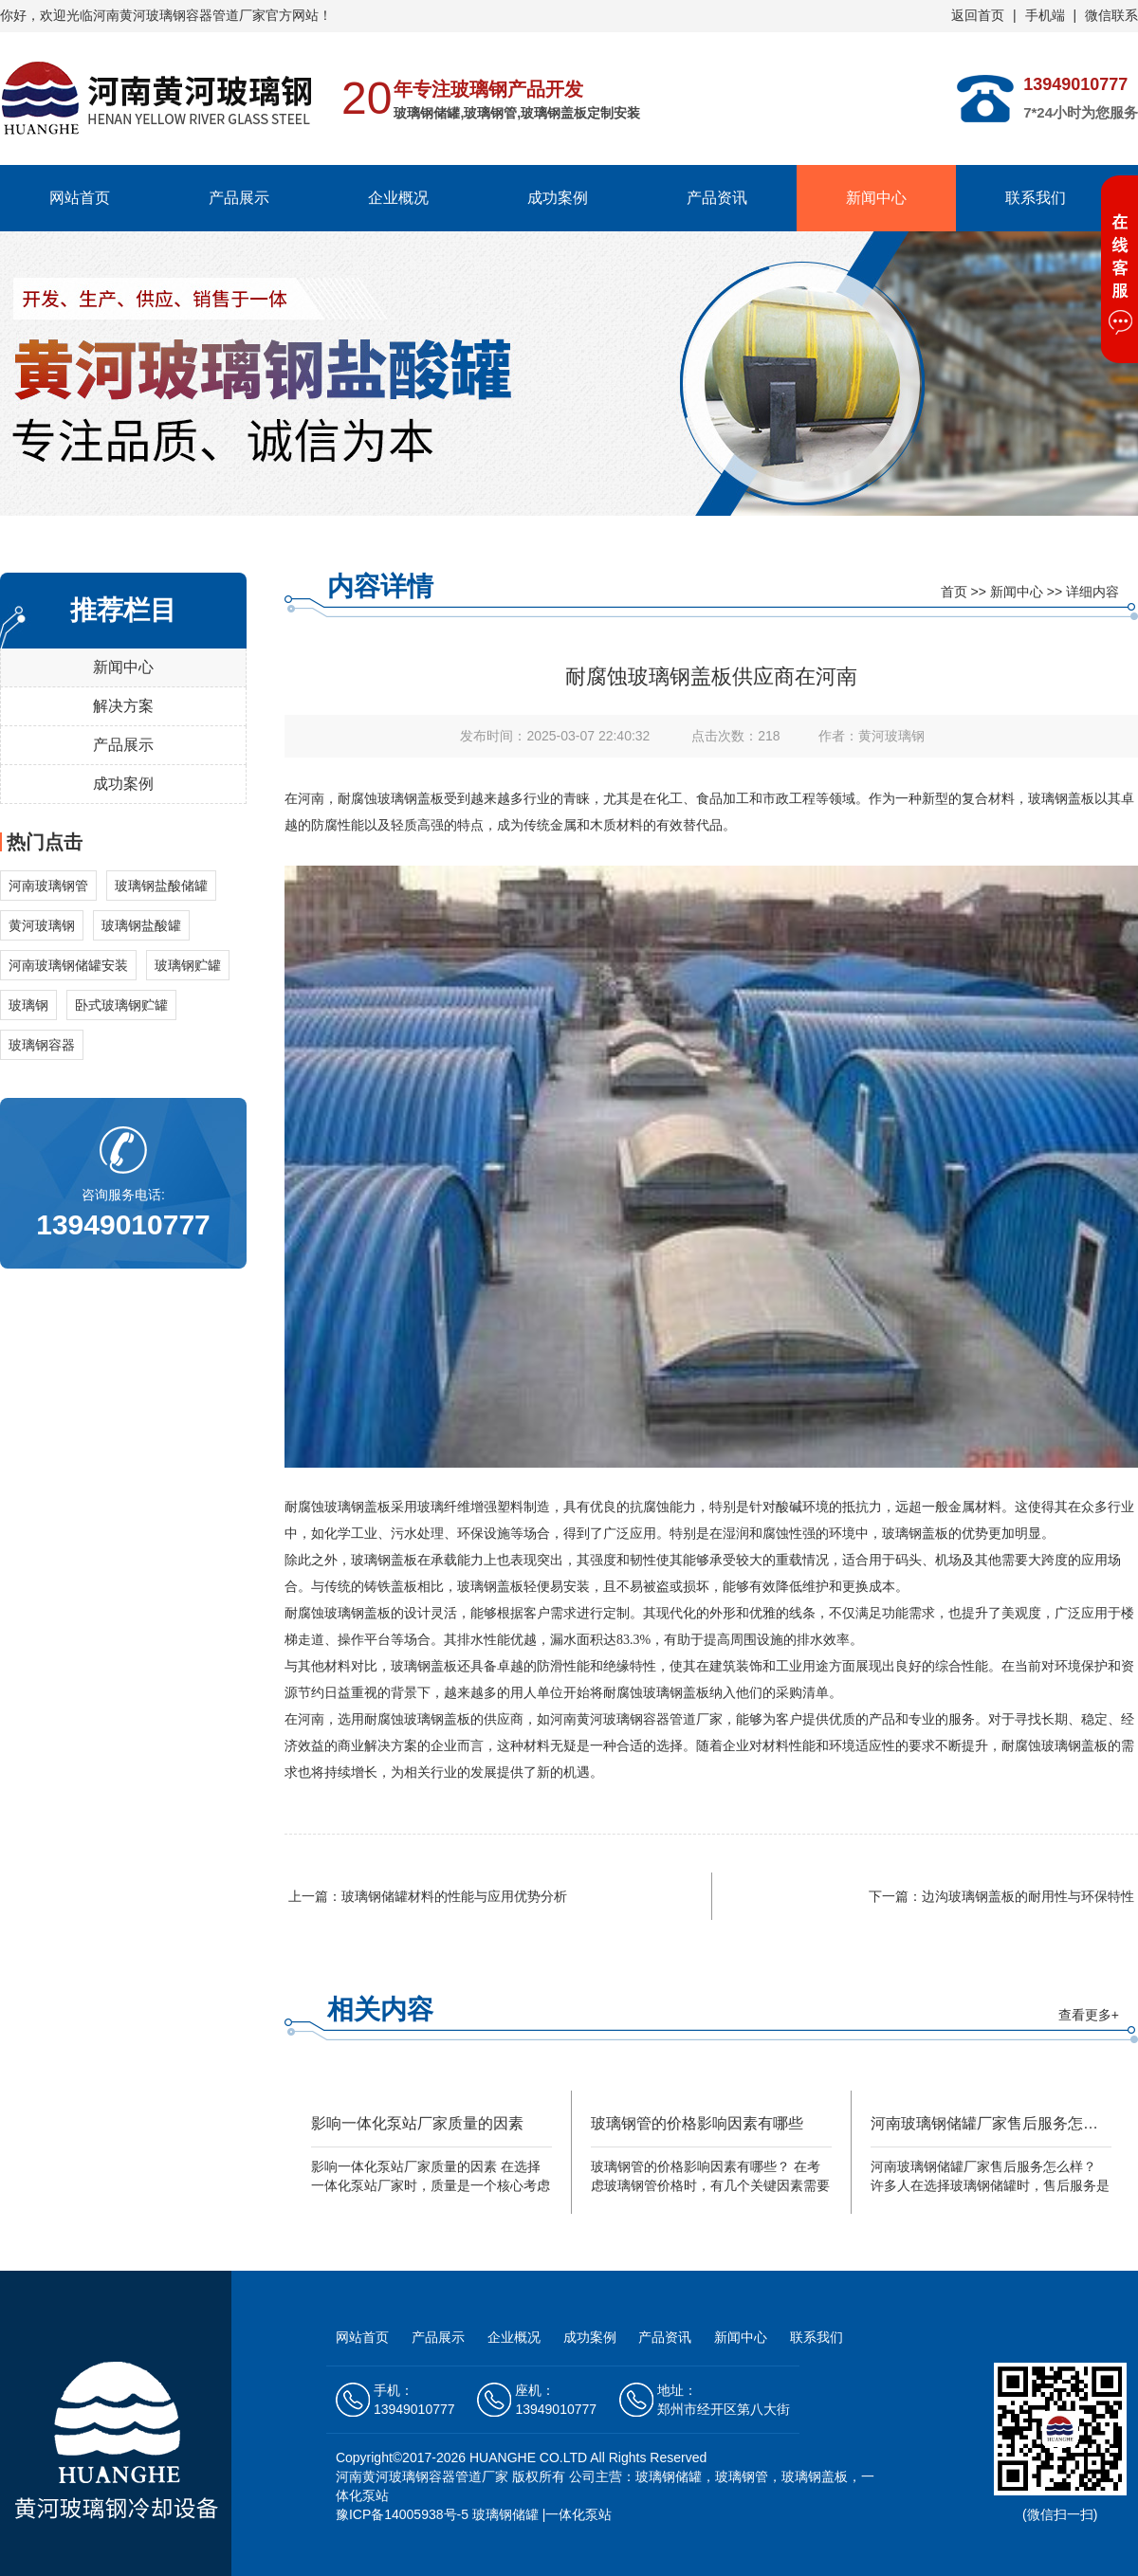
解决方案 (123, 706)
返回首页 (977, 15)
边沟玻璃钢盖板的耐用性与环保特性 (1028, 1896)
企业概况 (398, 198)
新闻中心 (876, 198)
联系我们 (1035, 198)
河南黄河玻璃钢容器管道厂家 (422, 2476)
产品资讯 (717, 198)
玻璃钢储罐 (505, 2514)
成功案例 (557, 198)
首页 (954, 591)
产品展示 (239, 198)
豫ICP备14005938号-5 (402, 2514)
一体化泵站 (578, 2514)
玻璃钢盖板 (410, 799)
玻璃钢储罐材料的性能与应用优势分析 (454, 1896)
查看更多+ (1088, 2014)
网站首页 (79, 198)
